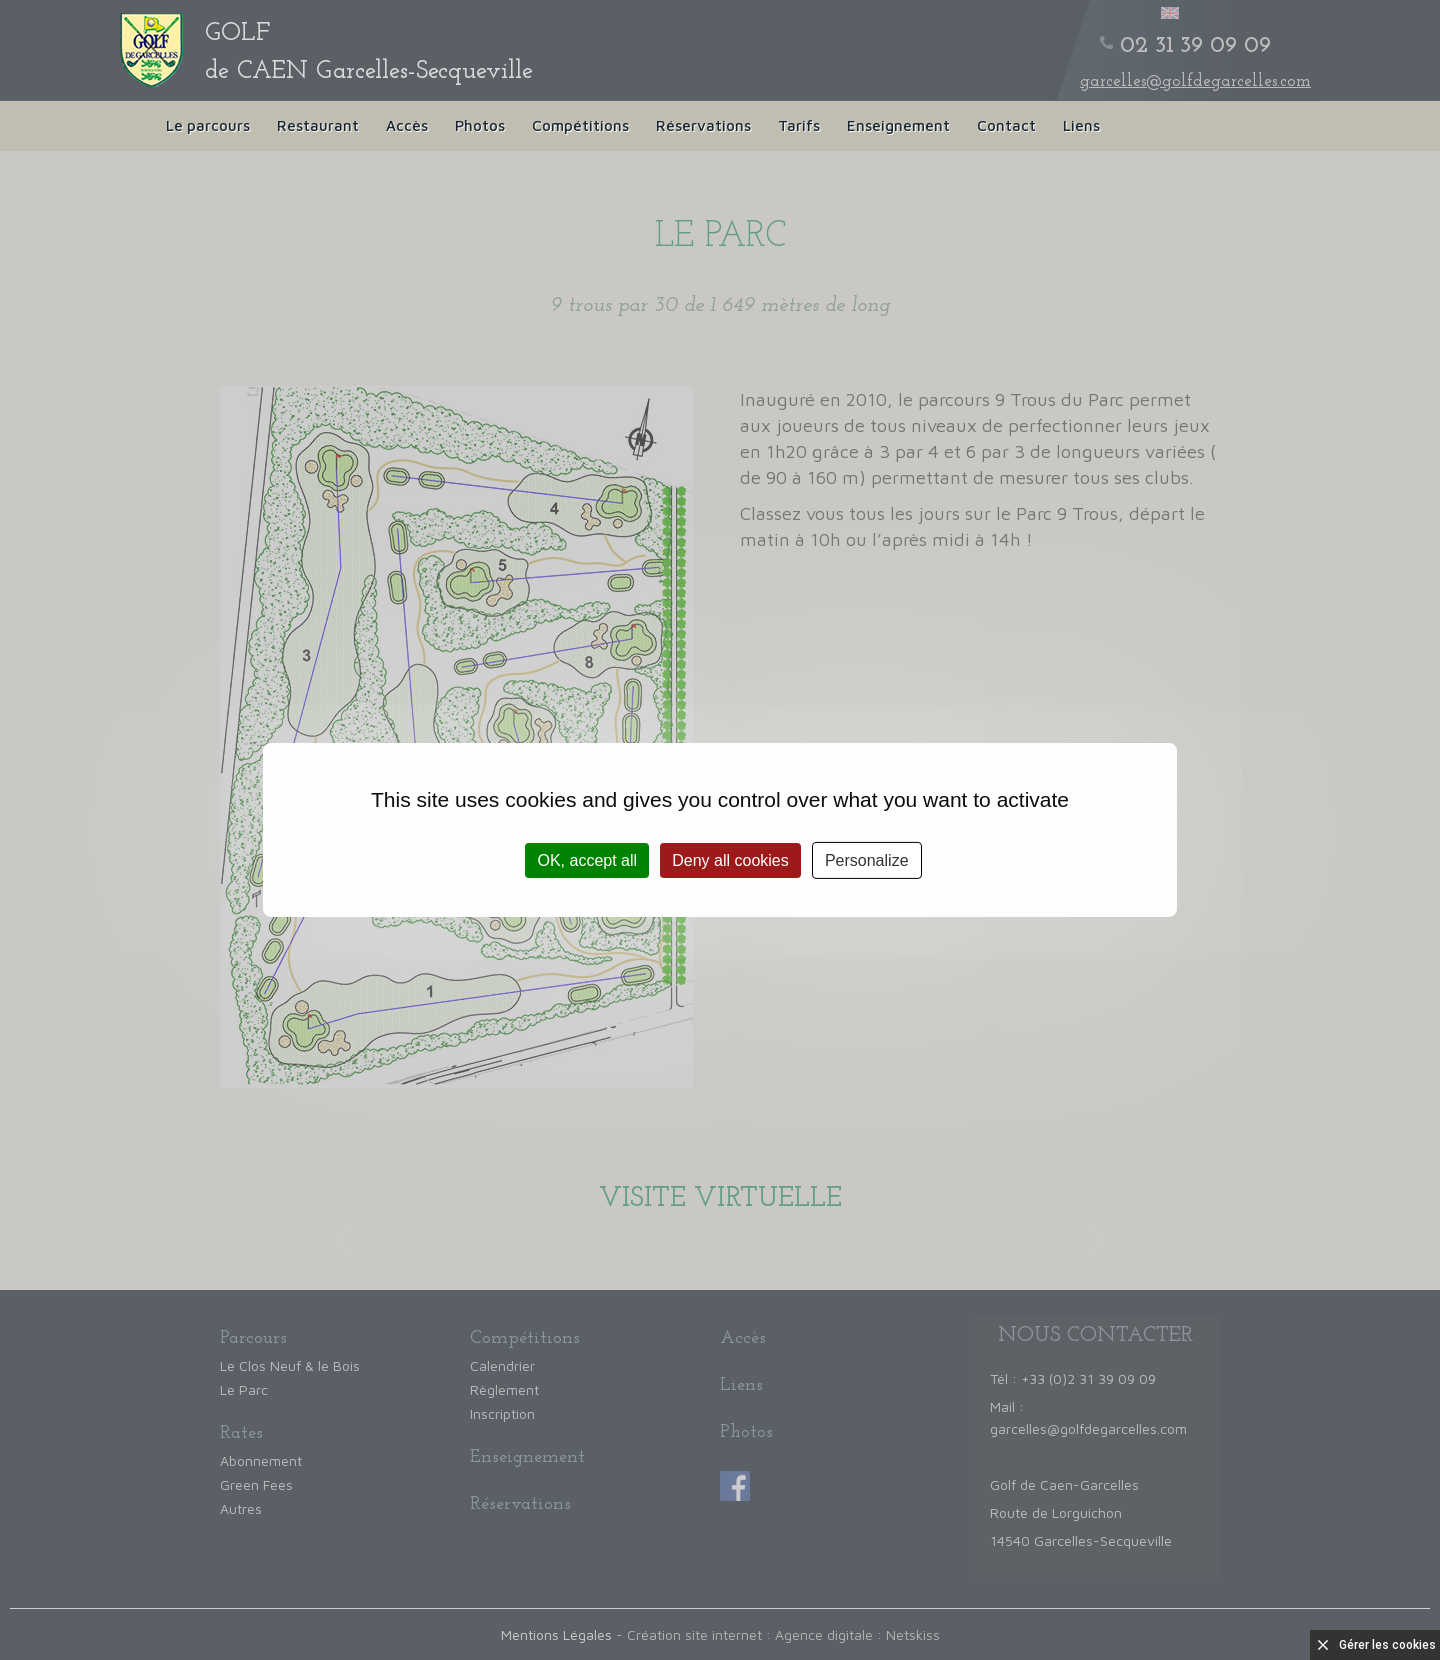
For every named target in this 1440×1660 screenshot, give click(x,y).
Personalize (867, 860)
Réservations (703, 125)
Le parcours (208, 125)
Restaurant (318, 125)
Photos (480, 125)
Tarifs (799, 125)
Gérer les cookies (1387, 1645)
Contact (1006, 125)
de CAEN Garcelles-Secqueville (369, 52)
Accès (407, 125)
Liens (1081, 125)
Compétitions (580, 125)
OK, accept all (587, 860)
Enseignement (898, 125)
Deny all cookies (730, 860)
